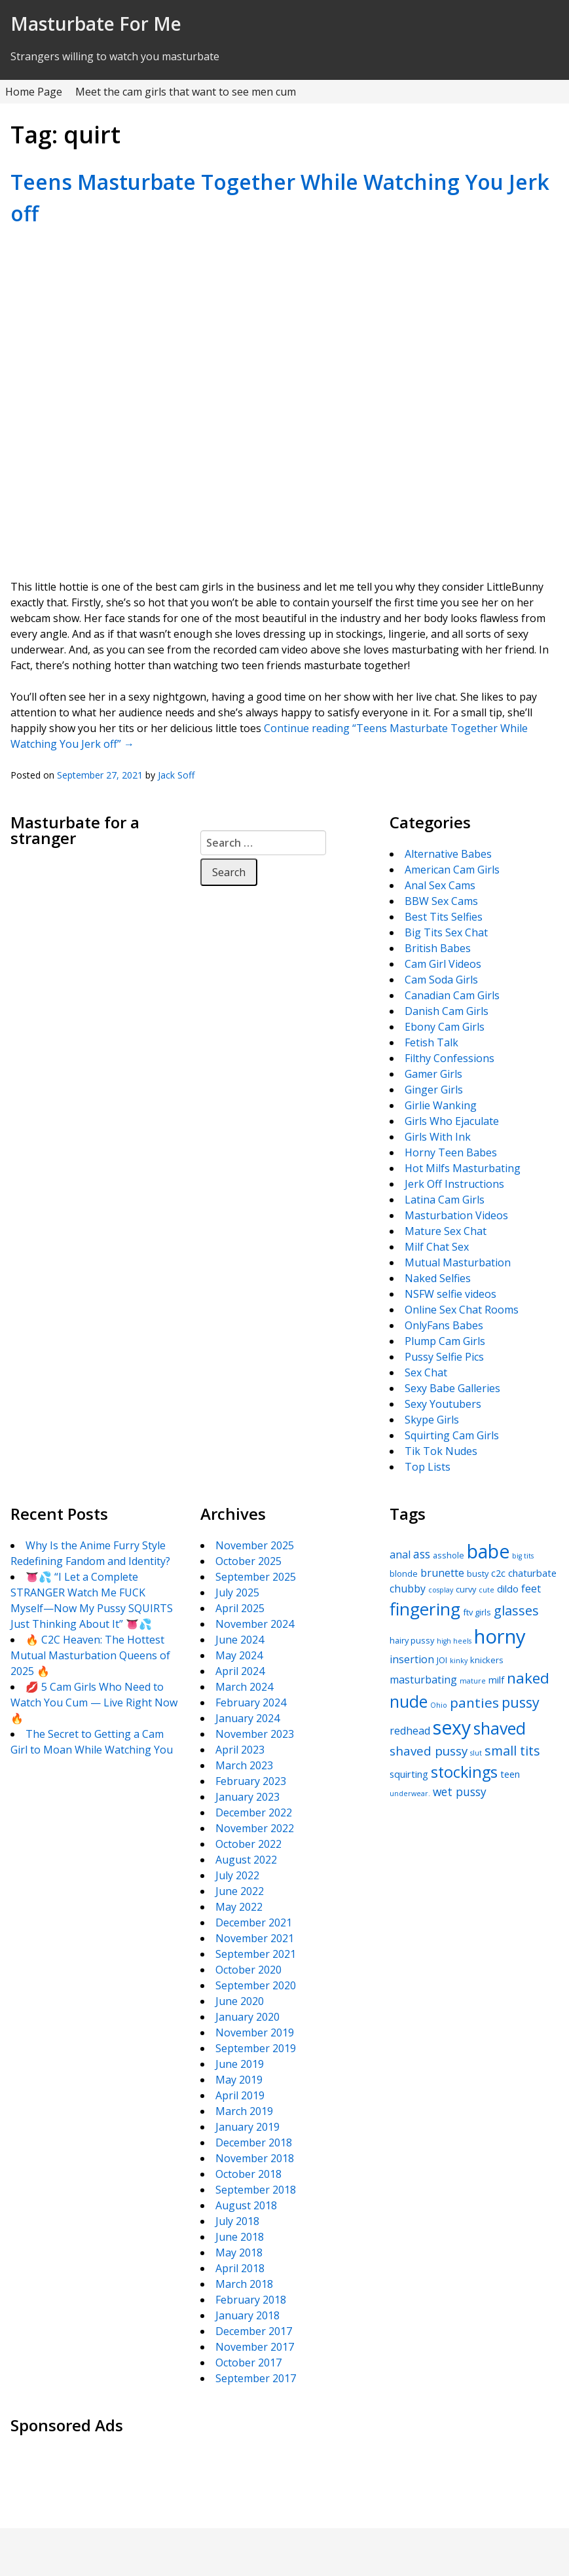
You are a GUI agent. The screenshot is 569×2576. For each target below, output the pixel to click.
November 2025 (254, 1545)
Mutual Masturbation (458, 1262)
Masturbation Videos (456, 1215)
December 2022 (253, 1812)
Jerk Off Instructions (454, 1184)
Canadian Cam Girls (452, 995)
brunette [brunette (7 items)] (442, 1573)
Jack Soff (176, 775)
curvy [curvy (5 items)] (466, 1589)
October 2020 (248, 1969)
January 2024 (247, 1718)
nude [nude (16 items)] (409, 1701)
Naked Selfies (438, 1278)
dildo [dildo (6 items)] (508, 1588)
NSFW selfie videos (450, 1294)
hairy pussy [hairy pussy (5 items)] (412, 1640)
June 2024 (239, 1639)
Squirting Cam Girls (452, 1435)
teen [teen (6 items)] (510, 1773)
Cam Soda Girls (441, 979)
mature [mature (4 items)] (473, 1680)
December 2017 (253, 2331)
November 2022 (254, 1828)
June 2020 (239, 2001)
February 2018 (250, 2299)
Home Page (33, 91)
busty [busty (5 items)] (477, 1573)
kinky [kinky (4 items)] (459, 1660)
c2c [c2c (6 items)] (498, 1572)
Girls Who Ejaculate (452, 1121)
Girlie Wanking (441, 1105)
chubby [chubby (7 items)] (408, 1588)
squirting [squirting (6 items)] (409, 1773)
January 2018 (247, 2315)
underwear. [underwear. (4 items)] (410, 1793)
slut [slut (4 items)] (476, 1752)
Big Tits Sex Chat (446, 932)
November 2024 (254, 1624)
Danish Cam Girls (446, 1011)
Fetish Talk (431, 1042)
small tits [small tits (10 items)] (512, 1750)
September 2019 (255, 2048)
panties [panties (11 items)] (474, 1702)
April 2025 (240, 1608)
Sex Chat (426, 1372)
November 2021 (254, 1938)
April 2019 (240, 2095)
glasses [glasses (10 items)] (516, 1610)
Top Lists (427, 1467)
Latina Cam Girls (445, 1199)
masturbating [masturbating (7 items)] (423, 1679)
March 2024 (244, 1687)
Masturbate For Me (95, 23)
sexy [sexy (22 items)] (452, 1727)
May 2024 (239, 1655)
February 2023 (250, 1781)
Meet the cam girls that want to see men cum (185, 91)
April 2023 (240, 1749)
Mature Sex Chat (445, 1231)
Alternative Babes (448, 854)
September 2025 (255, 1577)
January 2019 (247, 2127)
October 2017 (248, 2362)
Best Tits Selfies (444, 917)
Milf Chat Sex (437, 1247)
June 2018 (239, 2237)
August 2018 (246, 2205)
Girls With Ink (438, 1137)
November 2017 (254, 2347)
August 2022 (246, 1859)
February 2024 (250, 1702)
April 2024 (240, 1671)
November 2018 (254, 2158)
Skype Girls (432, 1419)
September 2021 (255, 1954)
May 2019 (239, 2079)
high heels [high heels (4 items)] (454, 1641)
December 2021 (253, 1922)
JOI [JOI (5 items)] (442, 1660)
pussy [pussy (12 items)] (521, 1702)
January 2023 (247, 1797)
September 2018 (255, 2189)
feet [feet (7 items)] (531, 1588)
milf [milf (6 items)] (496, 1679)
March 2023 (244, 1765)
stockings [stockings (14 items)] (464, 1771)
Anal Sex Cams (440, 885)
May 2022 (239, 1907)
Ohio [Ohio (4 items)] (438, 1705)
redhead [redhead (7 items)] (410, 1730)
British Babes (438, 948)
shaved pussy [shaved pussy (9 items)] (429, 1750)
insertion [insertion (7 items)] (412, 1659)
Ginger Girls (434, 1089)
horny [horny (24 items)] (500, 1636)
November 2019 (254, 2032)
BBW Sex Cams (441, 901)
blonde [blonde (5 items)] (404, 1573)
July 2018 (237, 2221)
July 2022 (237, 1875)
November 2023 (254, 1734)
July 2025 (237, 1592)
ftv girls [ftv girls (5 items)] (477, 1612)
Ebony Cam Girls (445, 1027)
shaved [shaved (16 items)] (499, 1728)
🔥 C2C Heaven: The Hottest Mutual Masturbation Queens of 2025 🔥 (90, 1655)
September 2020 (255, 1985)
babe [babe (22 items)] (488, 1551)
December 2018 (253, 2142)
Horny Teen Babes (451, 1152)
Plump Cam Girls (445, 1341)
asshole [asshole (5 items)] (448, 1555)
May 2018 (239, 2252)
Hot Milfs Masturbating (463, 1168)
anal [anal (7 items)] (400, 1554)
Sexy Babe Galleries (452, 1388)
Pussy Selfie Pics (444, 1357)
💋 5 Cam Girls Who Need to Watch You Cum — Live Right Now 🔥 (93, 1702)
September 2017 (255, 2378)
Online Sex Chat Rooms (462, 1309)
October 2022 (248, 1844)
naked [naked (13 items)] (528, 1678)
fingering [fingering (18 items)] (425, 1609)
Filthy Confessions (449, 1058)
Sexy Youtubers (443, 1404)
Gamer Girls (433, 1074)
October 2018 (248, 2174)
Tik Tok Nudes (441, 1451)
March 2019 (244, 2111)
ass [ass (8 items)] (421, 1554)
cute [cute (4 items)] (486, 1589)
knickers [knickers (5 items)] (487, 1660)
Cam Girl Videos (443, 964)
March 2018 (244, 2284)
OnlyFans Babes (444, 1325)
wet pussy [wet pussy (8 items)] (459, 1791)
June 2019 (239, 2064)
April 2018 (240, 2268)
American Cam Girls (452, 869)
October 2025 (248, 1561)
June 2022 (239, 1891)
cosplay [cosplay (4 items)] (440, 1589)
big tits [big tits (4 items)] (523, 1555)
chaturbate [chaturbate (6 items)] (532, 1572)
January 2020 (247, 2017)
